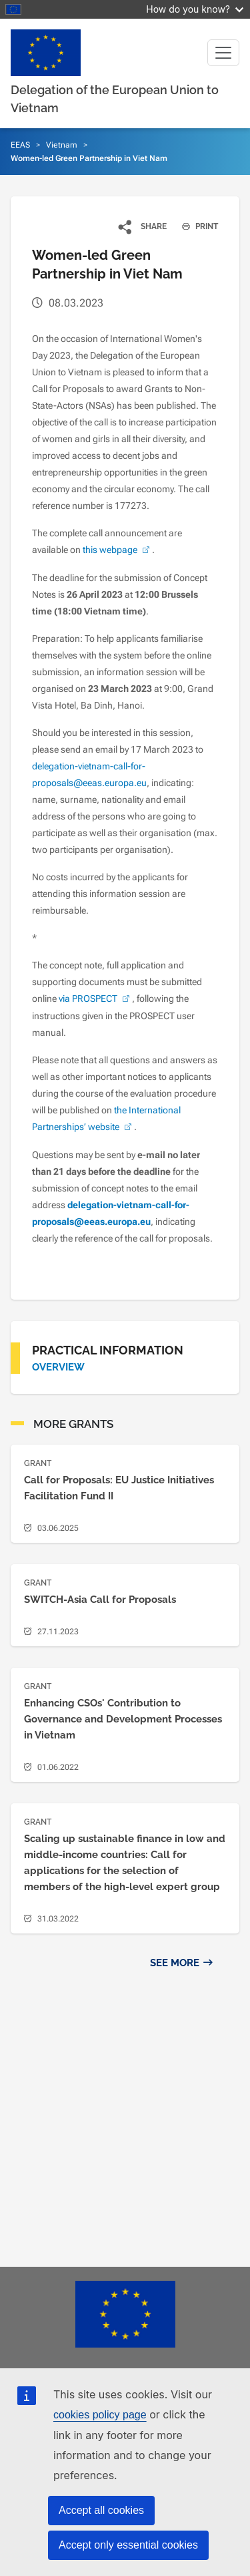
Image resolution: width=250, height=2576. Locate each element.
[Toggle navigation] (223, 52)
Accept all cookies (101, 2510)
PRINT (195, 226)
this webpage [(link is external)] (117, 549)
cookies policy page (100, 2414)
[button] (143, 226)
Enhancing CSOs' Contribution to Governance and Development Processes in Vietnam (123, 1719)
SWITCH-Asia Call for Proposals (100, 1600)
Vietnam (61, 145)
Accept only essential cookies (128, 2545)
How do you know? (194, 9)
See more (174, 1963)
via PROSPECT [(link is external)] (95, 998)
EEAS (20, 145)
